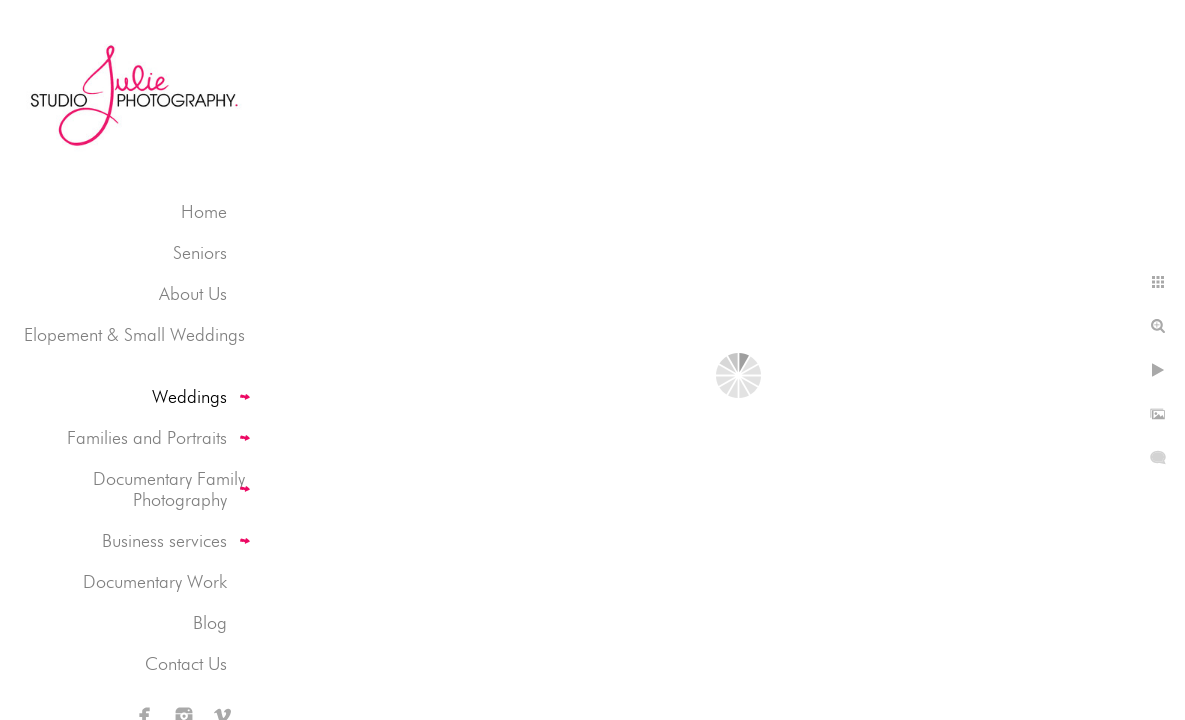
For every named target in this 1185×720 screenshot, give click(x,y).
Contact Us (186, 663)
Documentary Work (155, 581)
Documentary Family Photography (169, 489)
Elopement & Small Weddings (134, 334)
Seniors (200, 252)
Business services (164, 540)
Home (204, 211)
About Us (193, 293)
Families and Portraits (147, 437)
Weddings (189, 396)
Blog (210, 622)
